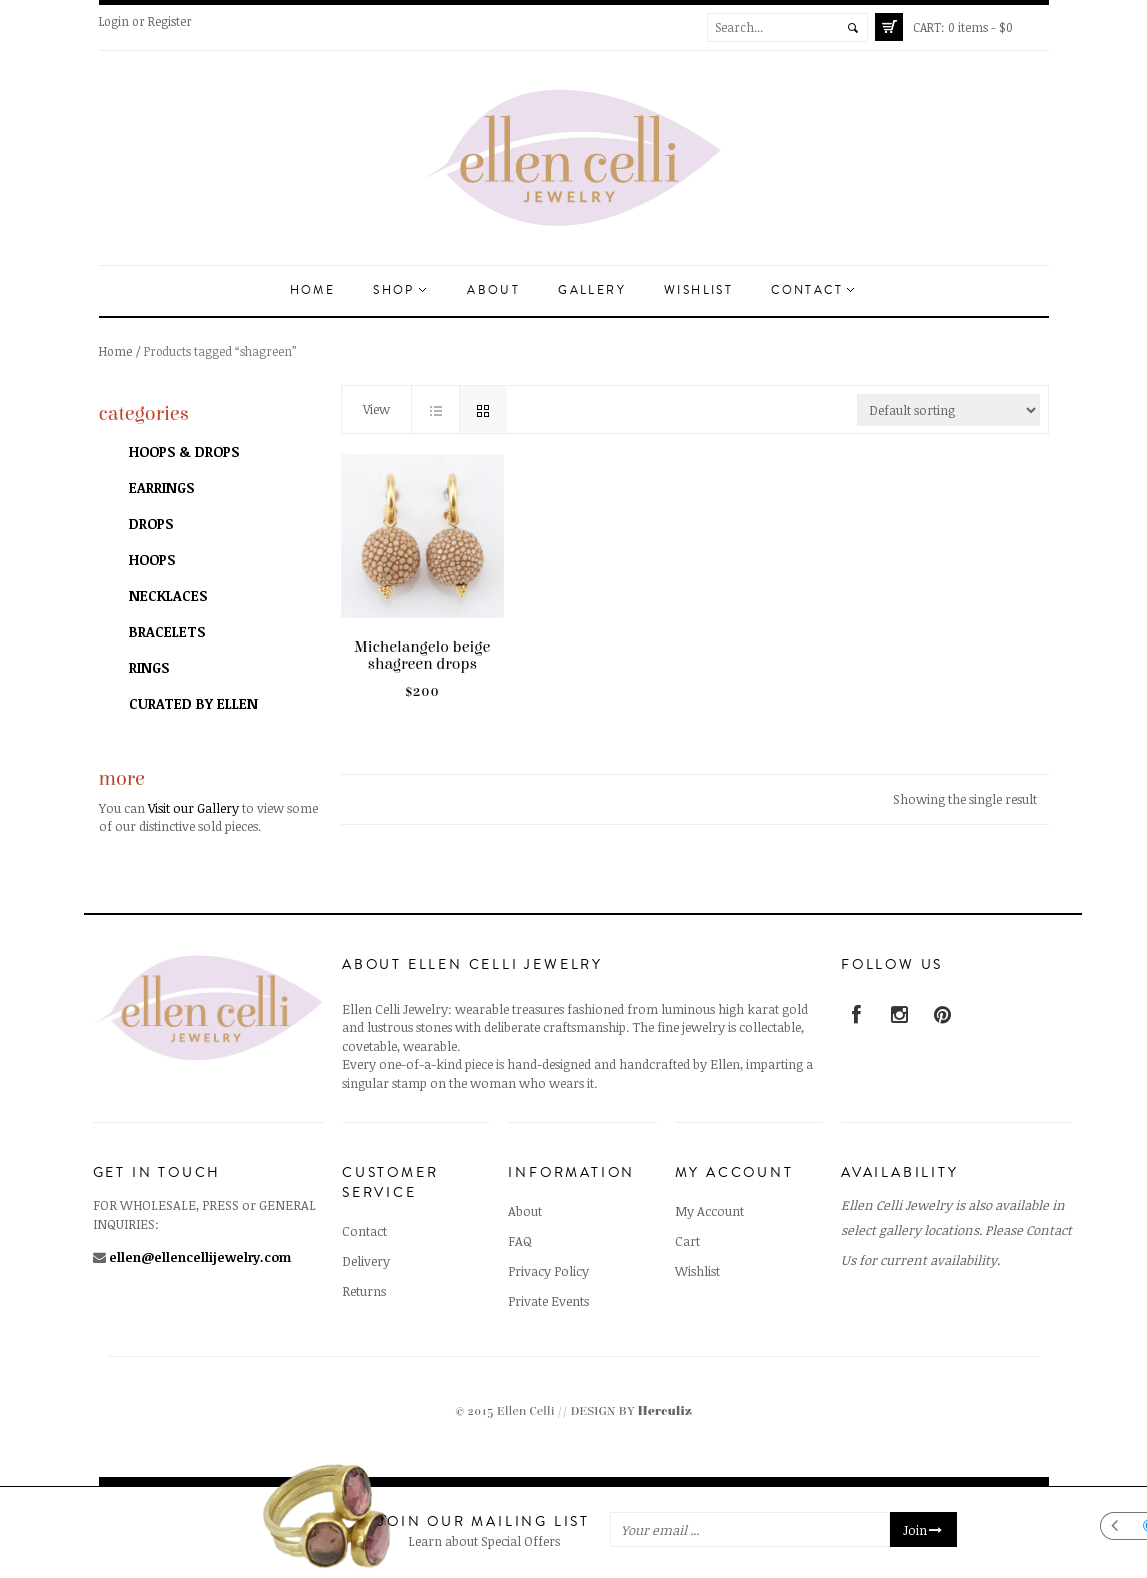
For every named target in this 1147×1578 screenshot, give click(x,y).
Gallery (592, 290)
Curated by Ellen (193, 703)
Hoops (152, 559)
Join (923, 1530)
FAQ (520, 1241)
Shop (399, 290)
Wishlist (698, 290)
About (493, 290)
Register (170, 21)
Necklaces (168, 595)
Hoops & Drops (184, 451)
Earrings (161, 487)
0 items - (963, 27)
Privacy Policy (548, 1271)
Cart (687, 1241)
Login (114, 21)
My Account (709, 1211)
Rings (149, 667)
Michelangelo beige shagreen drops (422, 656)
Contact (812, 290)
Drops (151, 523)
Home (313, 290)
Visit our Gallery (193, 808)
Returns (364, 1291)
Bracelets (167, 631)
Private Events (548, 1301)
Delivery (366, 1261)
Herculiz (665, 1411)
